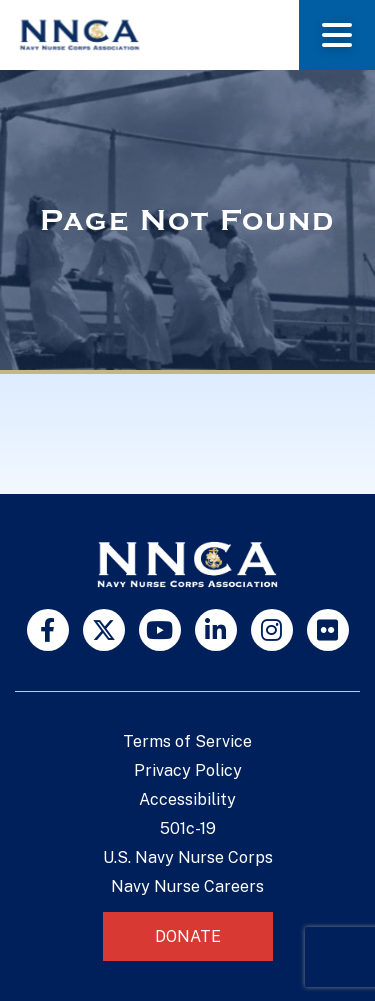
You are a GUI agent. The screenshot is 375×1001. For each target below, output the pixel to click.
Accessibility (187, 799)
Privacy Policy (188, 770)
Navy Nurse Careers (187, 886)
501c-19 (188, 828)
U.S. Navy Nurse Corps (188, 857)
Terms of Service (187, 741)
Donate (188, 936)
